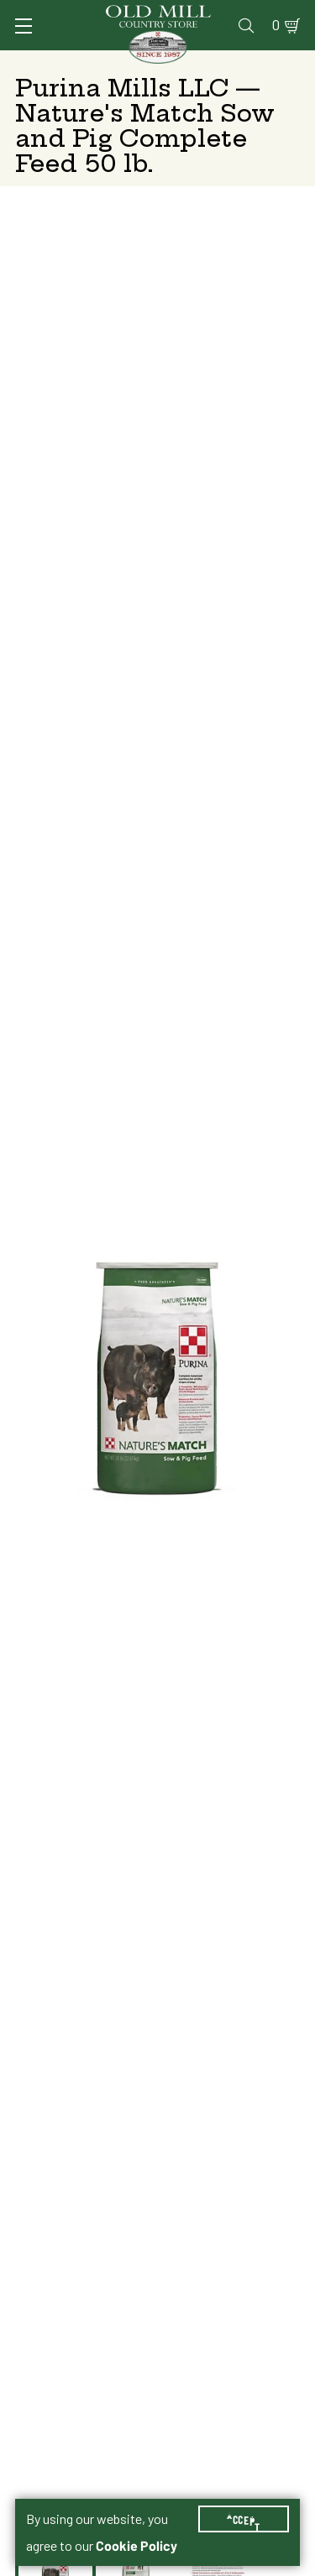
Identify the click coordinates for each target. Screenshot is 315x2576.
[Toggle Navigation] (23, 26)
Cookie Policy (136, 2546)
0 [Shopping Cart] (276, 25)
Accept (243, 2519)
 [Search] (246, 25)
